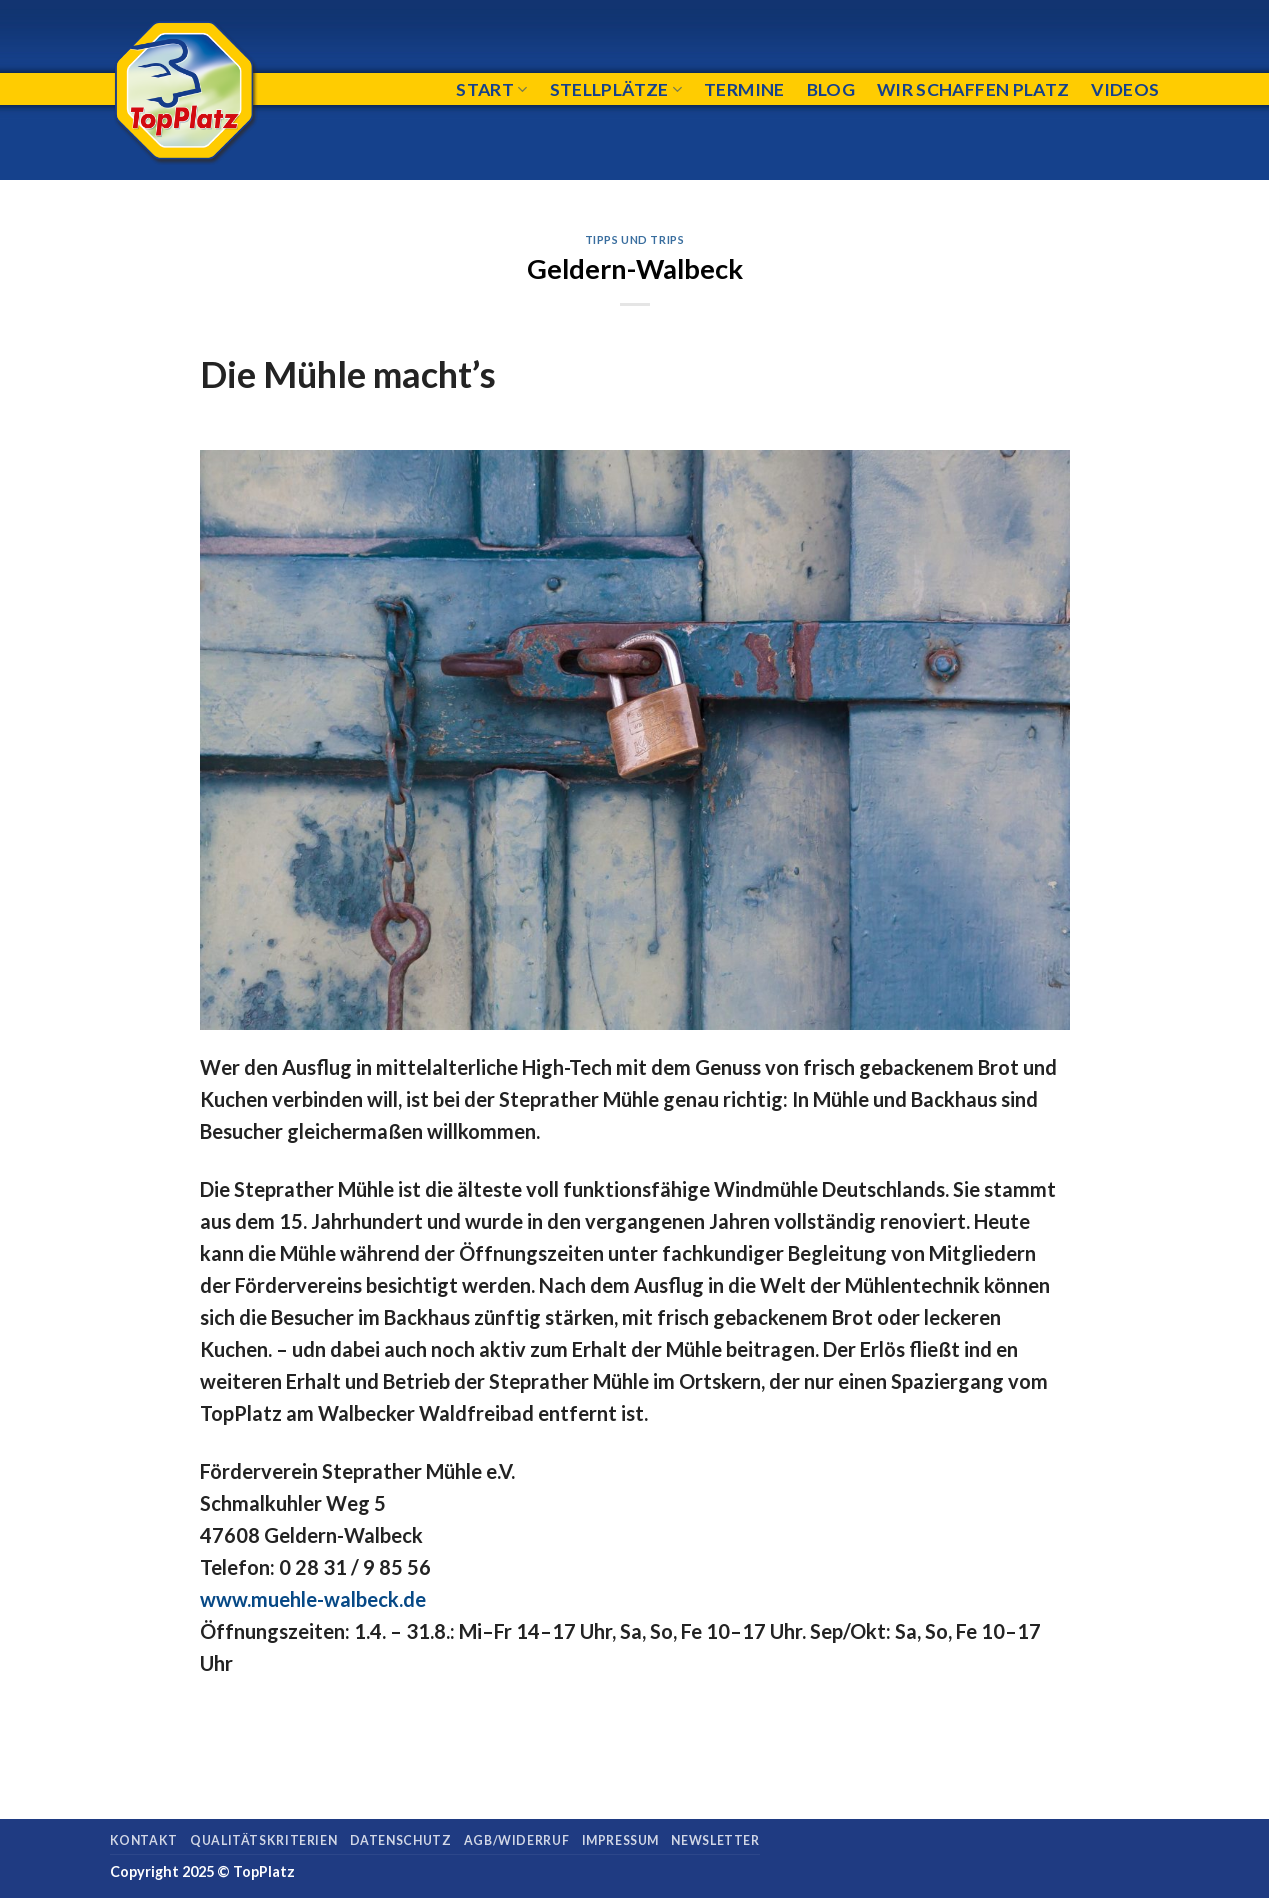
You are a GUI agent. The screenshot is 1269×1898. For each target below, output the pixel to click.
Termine (744, 89)
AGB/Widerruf (516, 1840)
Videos (1125, 89)
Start (491, 89)
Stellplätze (616, 89)
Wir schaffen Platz (973, 89)
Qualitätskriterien (263, 1840)
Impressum (621, 1840)
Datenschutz (401, 1840)
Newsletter (715, 1840)
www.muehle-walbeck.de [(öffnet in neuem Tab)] (313, 1599)
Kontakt (144, 1840)
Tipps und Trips (634, 239)
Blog (831, 89)
